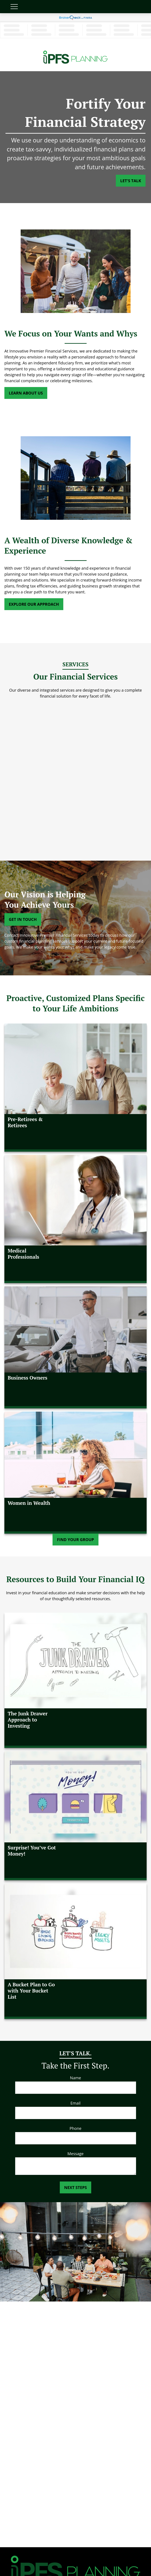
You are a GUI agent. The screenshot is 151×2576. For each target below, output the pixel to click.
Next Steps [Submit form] (75, 2187)
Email (76, 2103)
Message (75, 2153)
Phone (76, 2128)
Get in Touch (23, 919)
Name (75, 2077)
